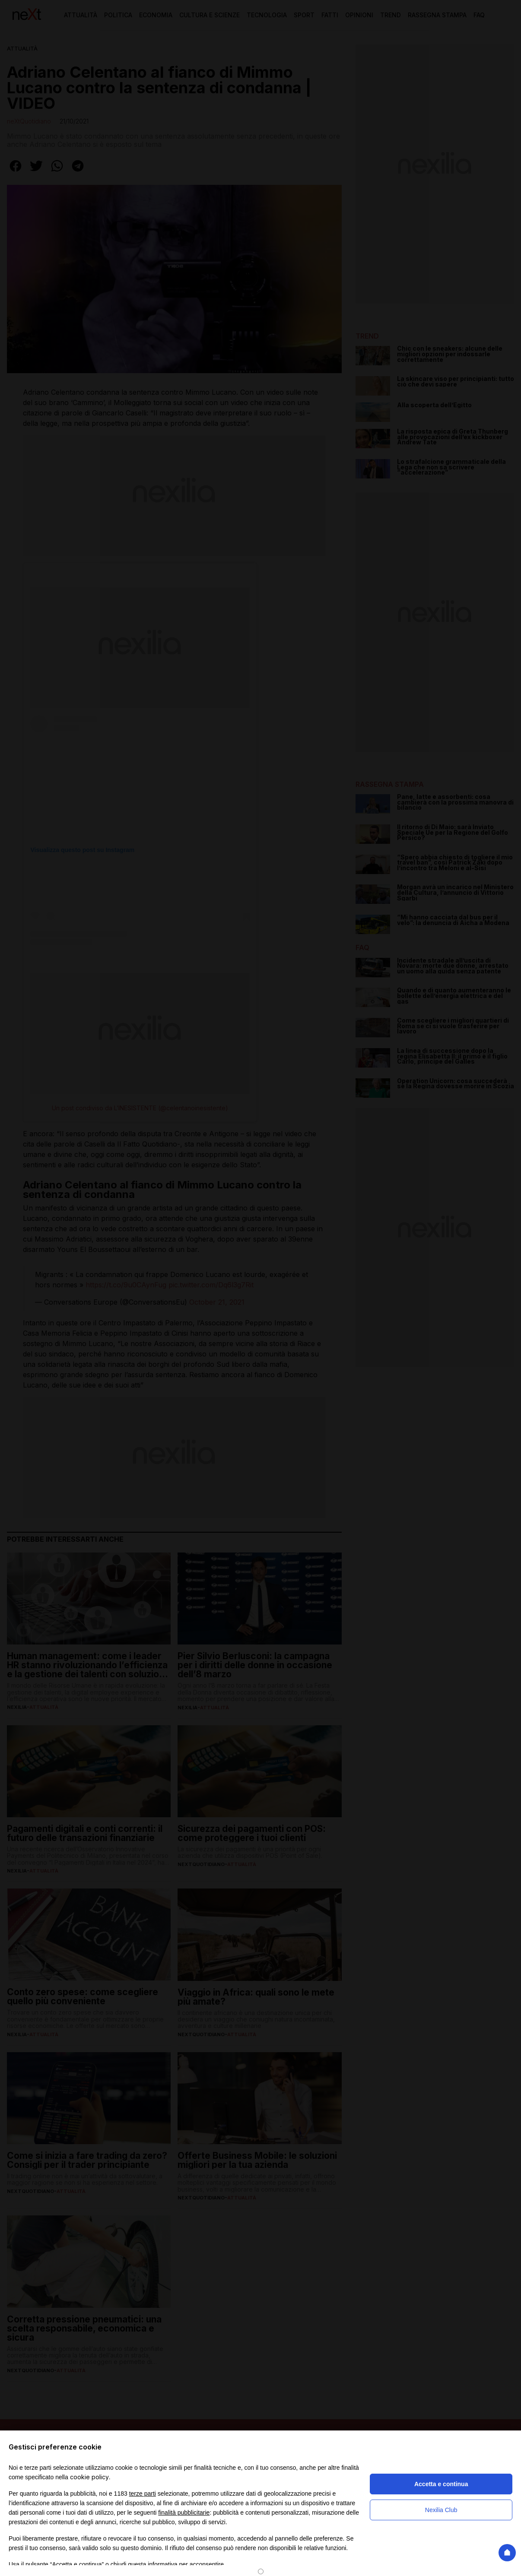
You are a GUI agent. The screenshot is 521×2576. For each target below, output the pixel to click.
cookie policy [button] (89, 2477)
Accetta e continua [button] (441, 2484)
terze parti (142, 2493)
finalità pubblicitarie (184, 2512)
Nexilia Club (441, 2509)
